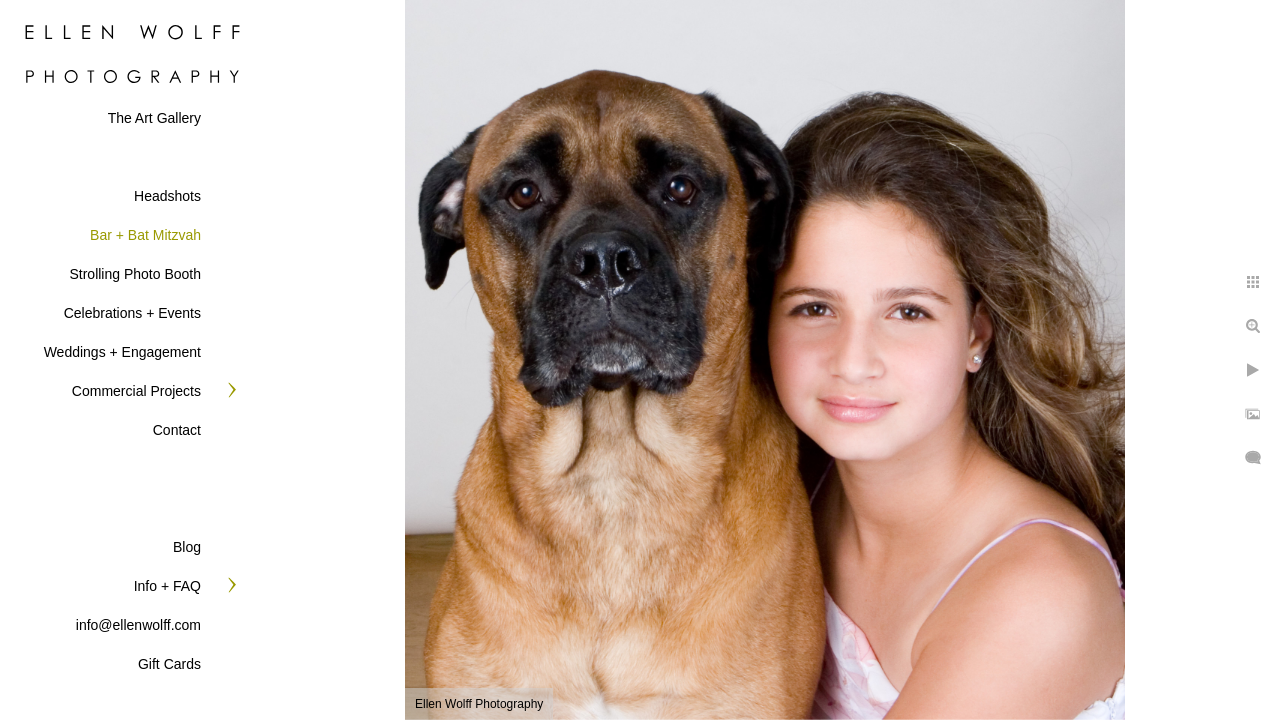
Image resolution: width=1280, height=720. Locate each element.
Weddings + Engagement (122, 352)
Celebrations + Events (132, 313)
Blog (187, 547)
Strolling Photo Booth (135, 274)
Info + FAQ (167, 586)
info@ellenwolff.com (138, 625)
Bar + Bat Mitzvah (145, 235)
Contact (177, 430)
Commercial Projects (136, 391)
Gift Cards (169, 664)
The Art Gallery (154, 118)
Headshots (167, 196)
